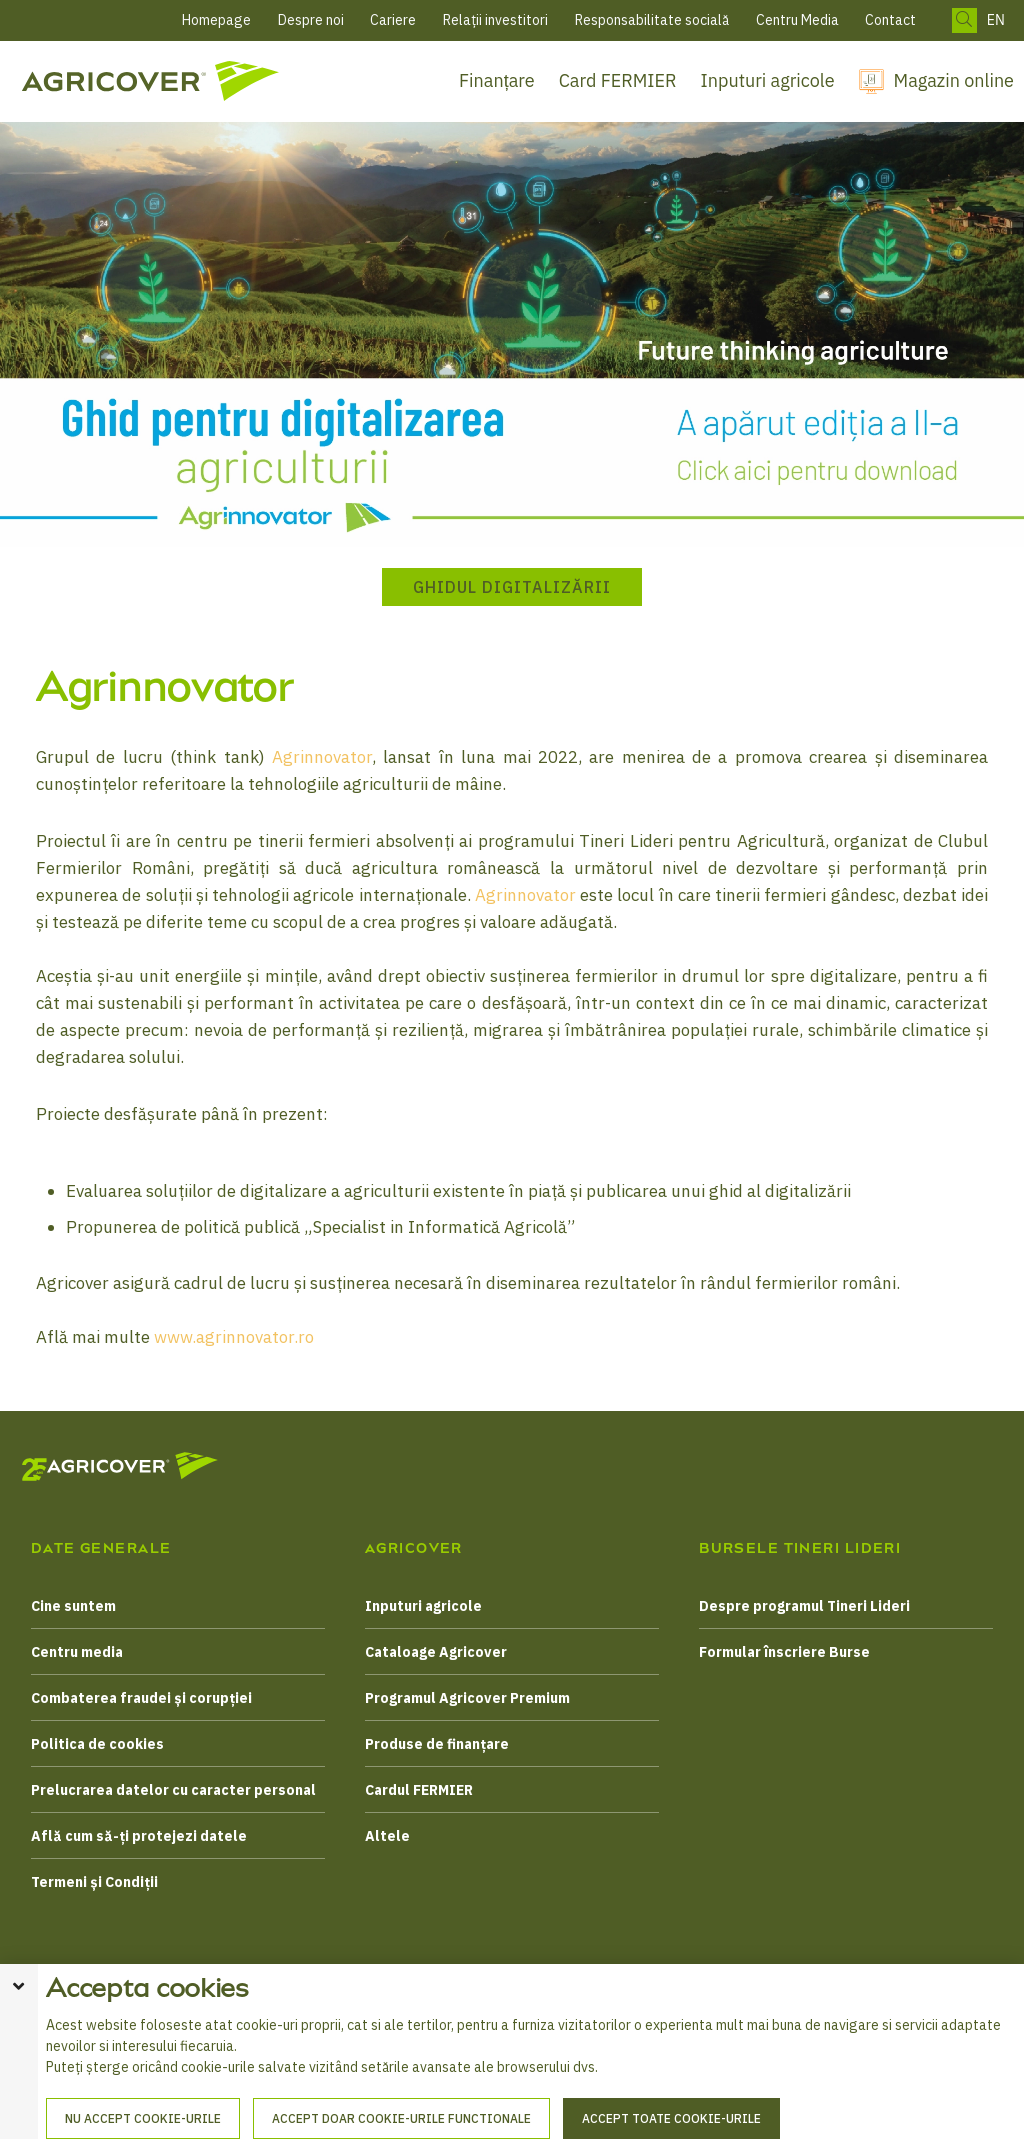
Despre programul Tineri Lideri (804, 1606)
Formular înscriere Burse (784, 1652)
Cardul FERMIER (419, 1790)
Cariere (393, 20)
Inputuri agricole (768, 80)
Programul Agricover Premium (467, 1698)
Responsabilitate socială (652, 20)
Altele (387, 1836)
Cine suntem (73, 1606)
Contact (890, 20)
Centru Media (797, 20)
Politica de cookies (97, 1744)
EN (996, 20)
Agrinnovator (322, 757)
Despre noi (311, 20)
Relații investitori (495, 20)
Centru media (77, 1652)
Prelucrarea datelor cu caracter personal (173, 1790)
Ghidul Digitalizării (512, 587)
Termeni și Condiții (94, 1882)
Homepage (216, 20)
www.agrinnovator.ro (234, 1337)
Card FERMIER (618, 80)
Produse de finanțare (437, 1744)
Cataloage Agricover (436, 1652)
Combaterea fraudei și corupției (141, 1698)
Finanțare (497, 80)
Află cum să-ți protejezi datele (139, 1836)
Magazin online (954, 80)
